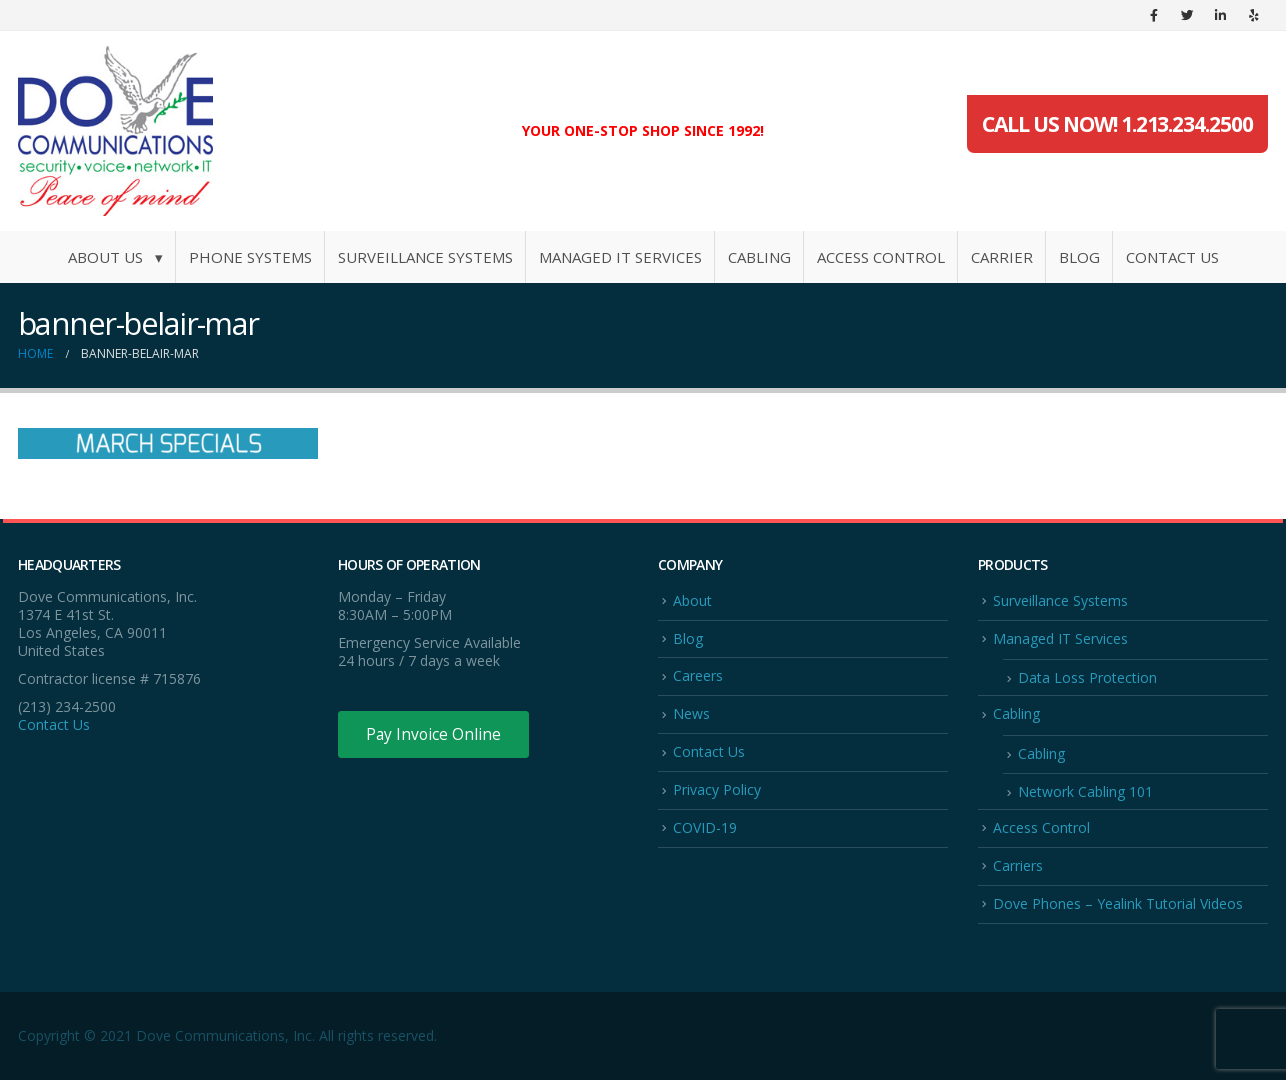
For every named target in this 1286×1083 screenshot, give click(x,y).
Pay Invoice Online (435, 735)
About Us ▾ (115, 257)
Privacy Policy (717, 791)
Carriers (1018, 867)
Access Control (881, 257)
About (692, 600)
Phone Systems (250, 257)
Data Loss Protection (1087, 678)
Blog (1079, 257)
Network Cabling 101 (1085, 793)
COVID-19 (705, 829)
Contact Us (1172, 257)
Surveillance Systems (425, 257)
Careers (698, 676)
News (691, 714)
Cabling (759, 257)
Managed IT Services (620, 257)
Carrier (1002, 257)
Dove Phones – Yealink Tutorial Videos (1118, 906)
